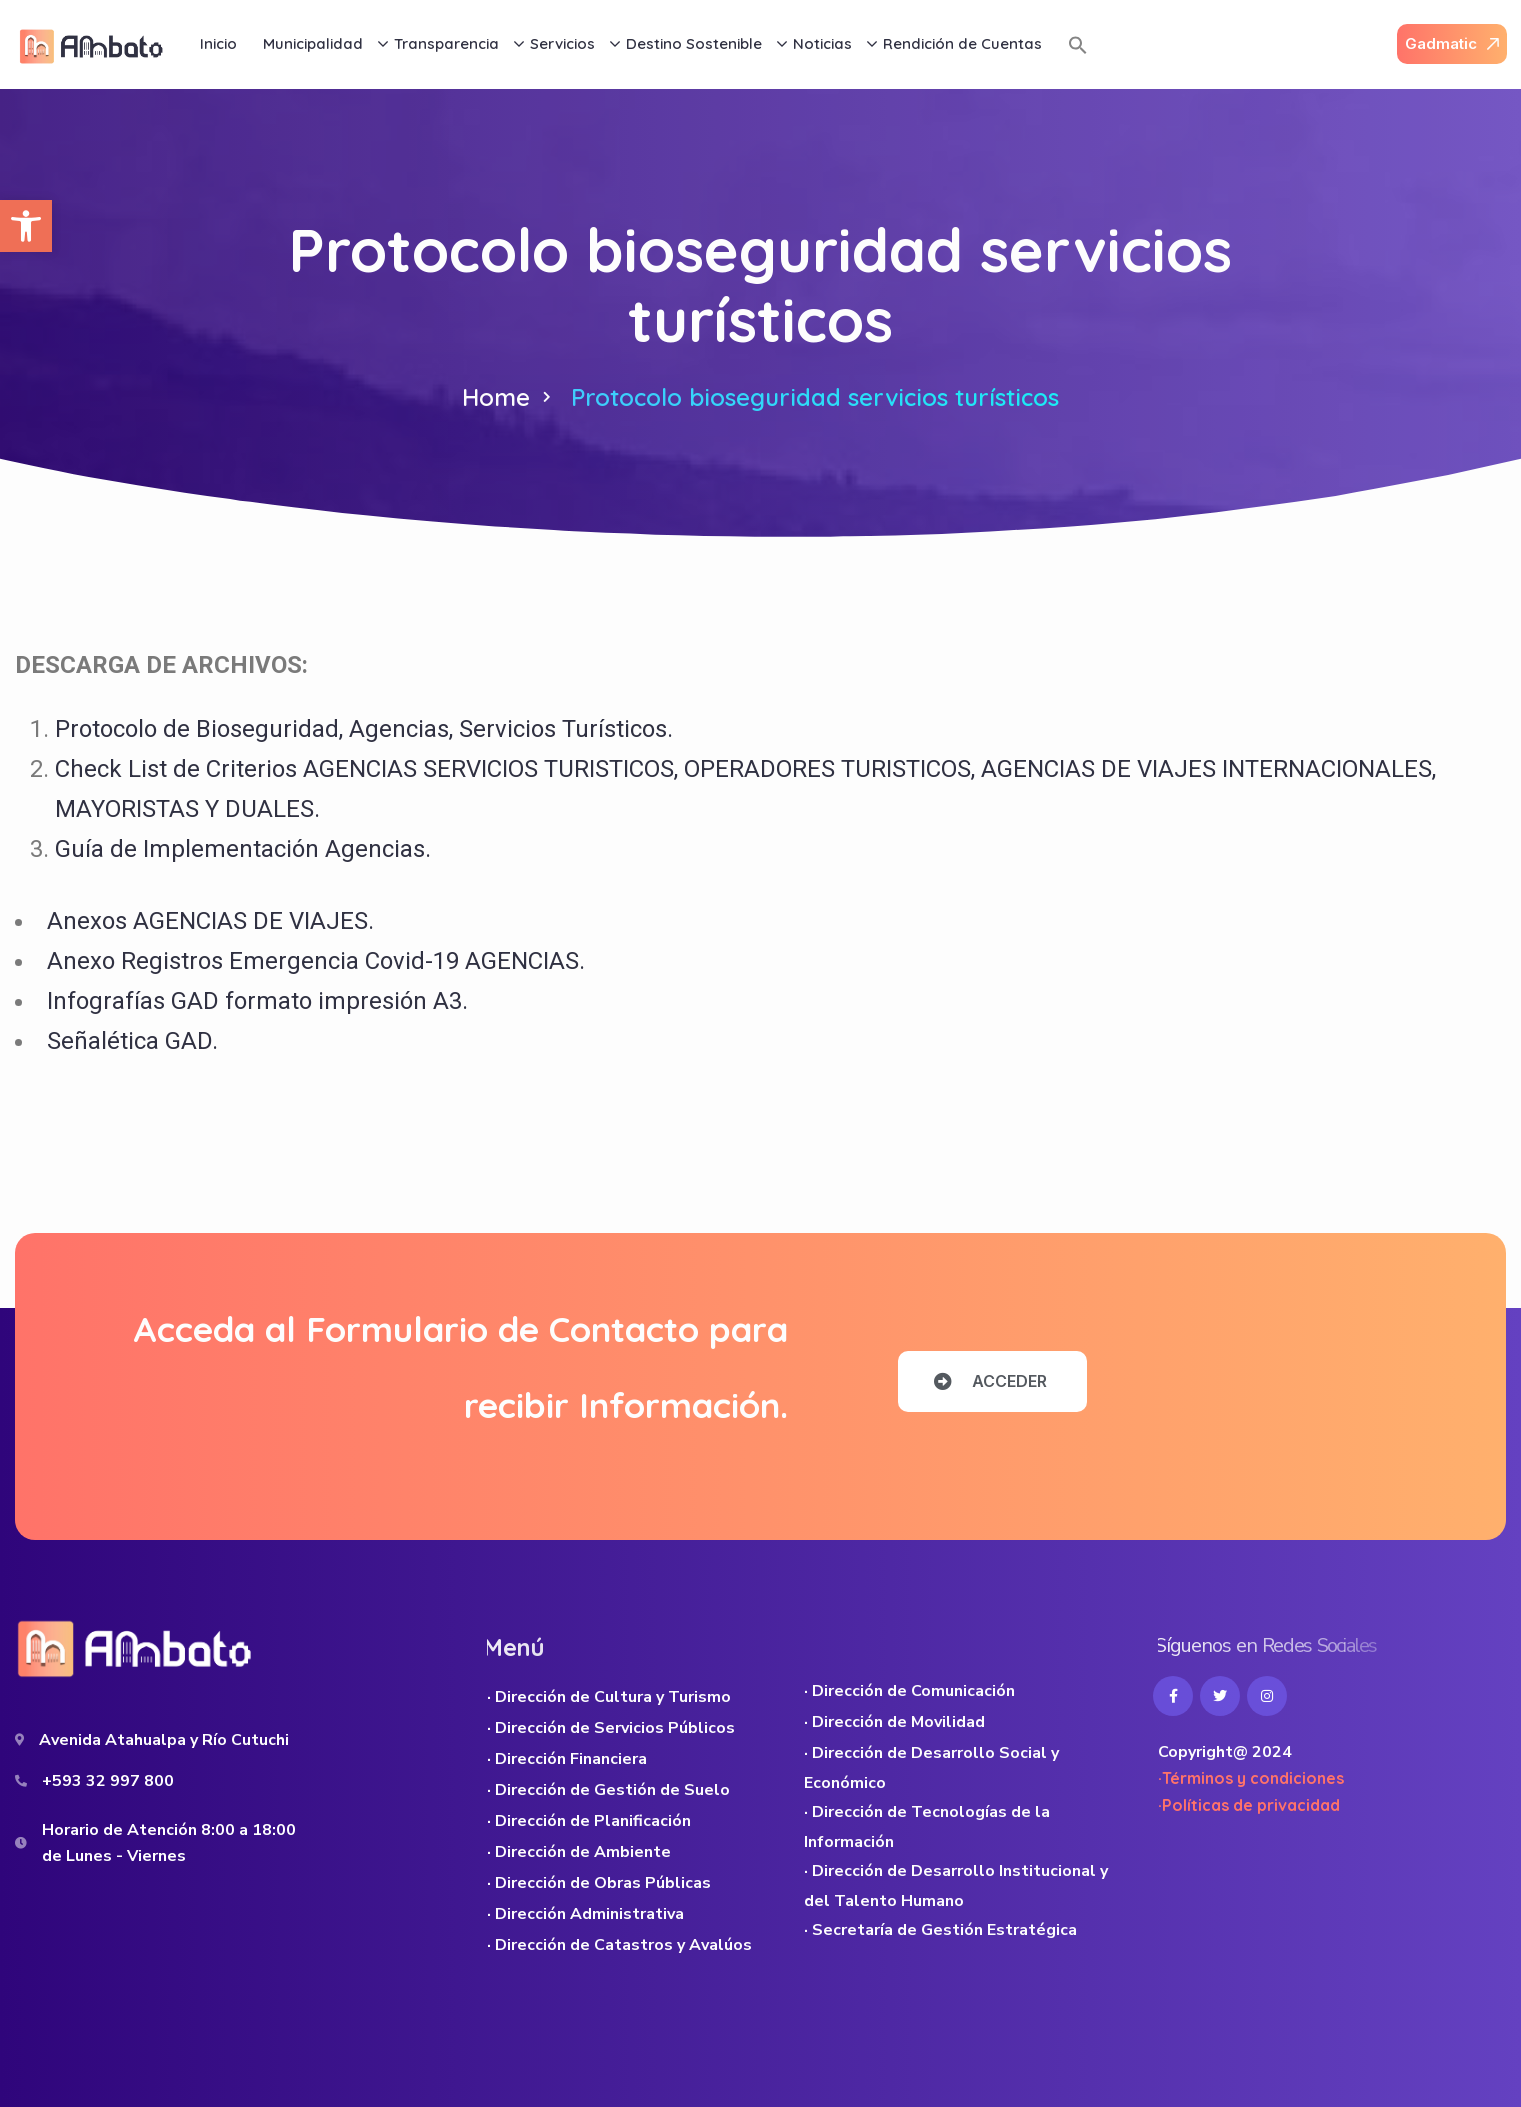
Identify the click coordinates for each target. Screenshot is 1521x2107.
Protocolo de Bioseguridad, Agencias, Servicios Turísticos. (364, 729)
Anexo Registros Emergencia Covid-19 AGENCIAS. (316, 961)
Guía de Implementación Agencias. (243, 849)
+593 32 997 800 (108, 1781)
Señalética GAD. (132, 1041)
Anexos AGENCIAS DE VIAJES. (210, 921)
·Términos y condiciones (1251, 1778)
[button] (26, 226)
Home (496, 397)
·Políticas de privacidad (1249, 1805)
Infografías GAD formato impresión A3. (257, 1001)
